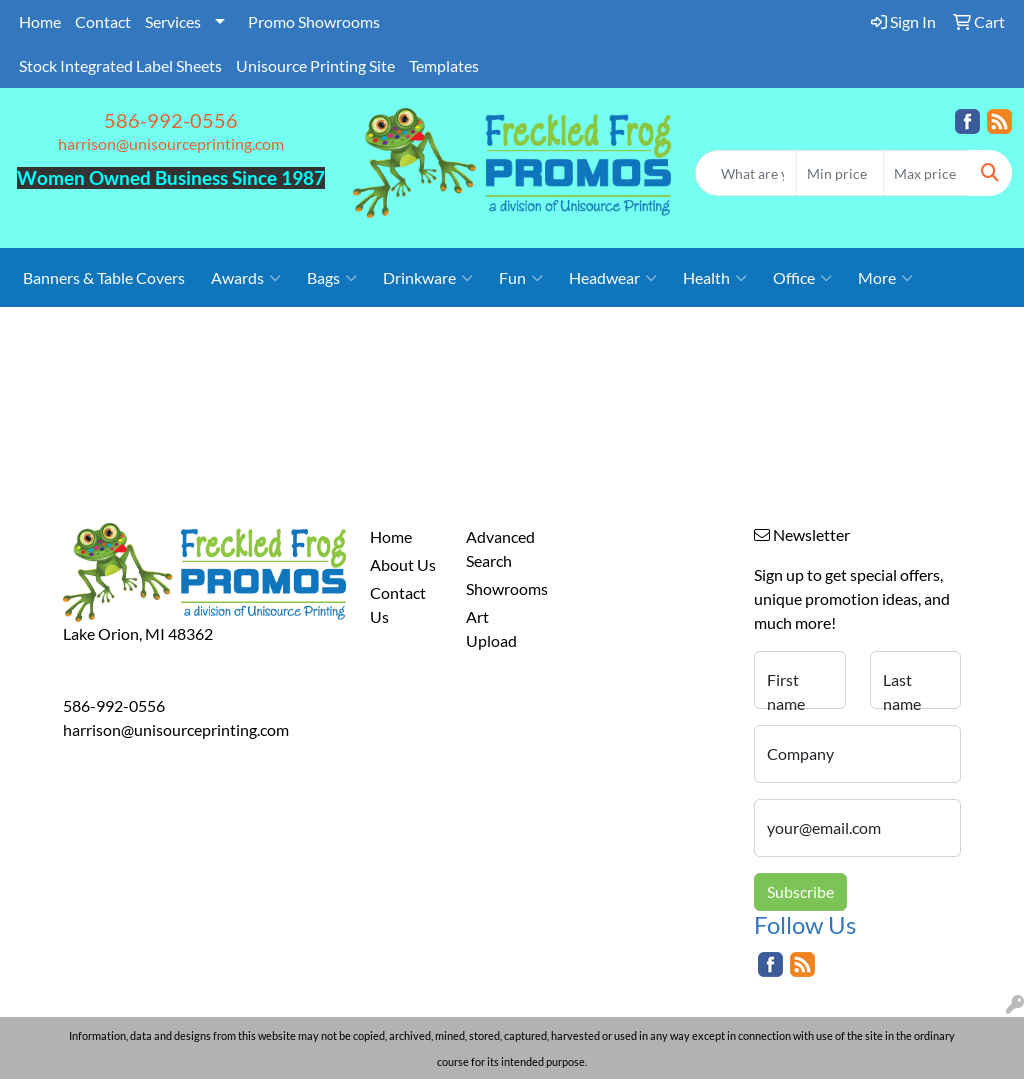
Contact (103, 21)
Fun (521, 278)
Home (40, 21)
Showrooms (502, 588)
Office (802, 278)
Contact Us (398, 604)
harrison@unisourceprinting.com (171, 143)
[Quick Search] (746, 173)
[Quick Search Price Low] (839, 173)
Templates (444, 65)
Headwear (613, 278)
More (885, 278)
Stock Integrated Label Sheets (120, 65)
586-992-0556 (171, 120)
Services (173, 21)
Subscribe (800, 891)
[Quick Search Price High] (926, 173)
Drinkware (428, 278)
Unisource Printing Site (315, 65)
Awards (246, 278)
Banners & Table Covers (104, 277)
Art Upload (491, 628)
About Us (403, 564)
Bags (332, 278)
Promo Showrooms (314, 21)
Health (715, 278)
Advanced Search (500, 548)
